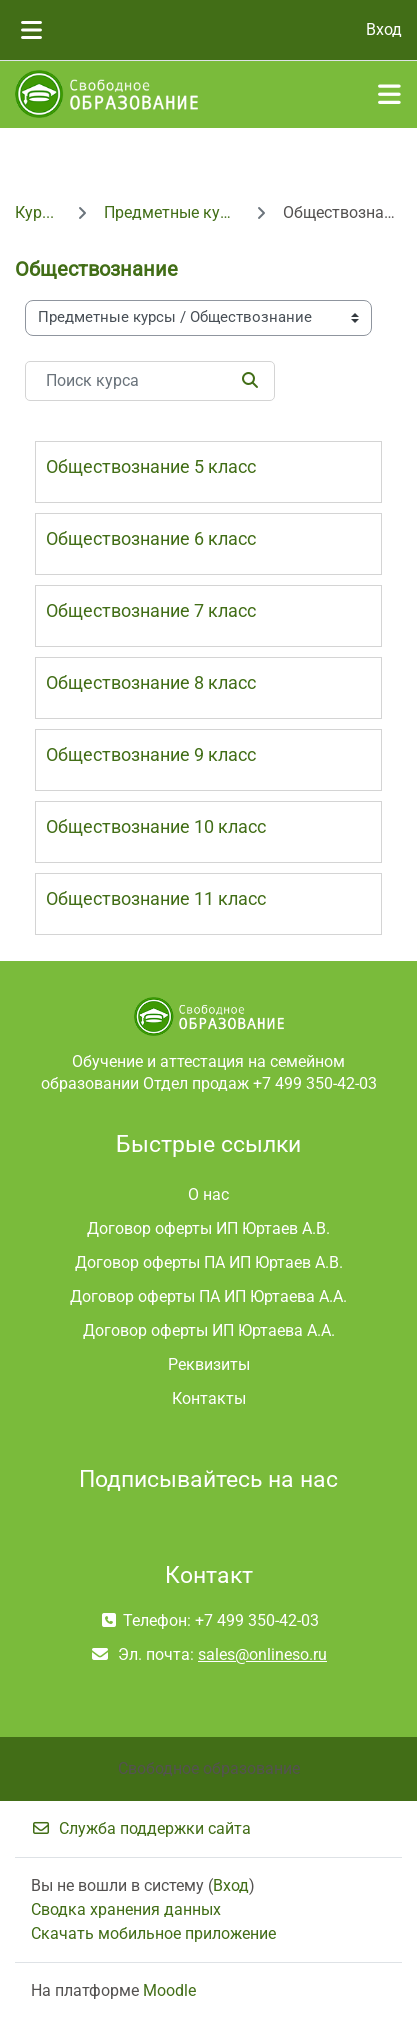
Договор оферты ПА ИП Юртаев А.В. (209, 1262)
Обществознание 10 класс (156, 826)
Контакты (209, 1398)
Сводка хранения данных (126, 1909)
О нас (208, 1194)
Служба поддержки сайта (141, 1828)
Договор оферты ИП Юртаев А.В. (208, 1228)
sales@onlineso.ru (262, 1654)
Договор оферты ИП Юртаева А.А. (209, 1330)
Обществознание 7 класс (151, 610)
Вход (384, 29)
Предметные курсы (172, 212)
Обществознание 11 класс (156, 898)
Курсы (37, 212)
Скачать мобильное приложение (153, 1933)
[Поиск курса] (150, 381)
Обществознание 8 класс (151, 682)
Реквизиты (209, 1364)
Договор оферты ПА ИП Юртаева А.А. (208, 1296)
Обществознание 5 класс (151, 466)
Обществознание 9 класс (151, 754)
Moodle (169, 1990)
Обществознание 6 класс (151, 538)
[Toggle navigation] (389, 94)
